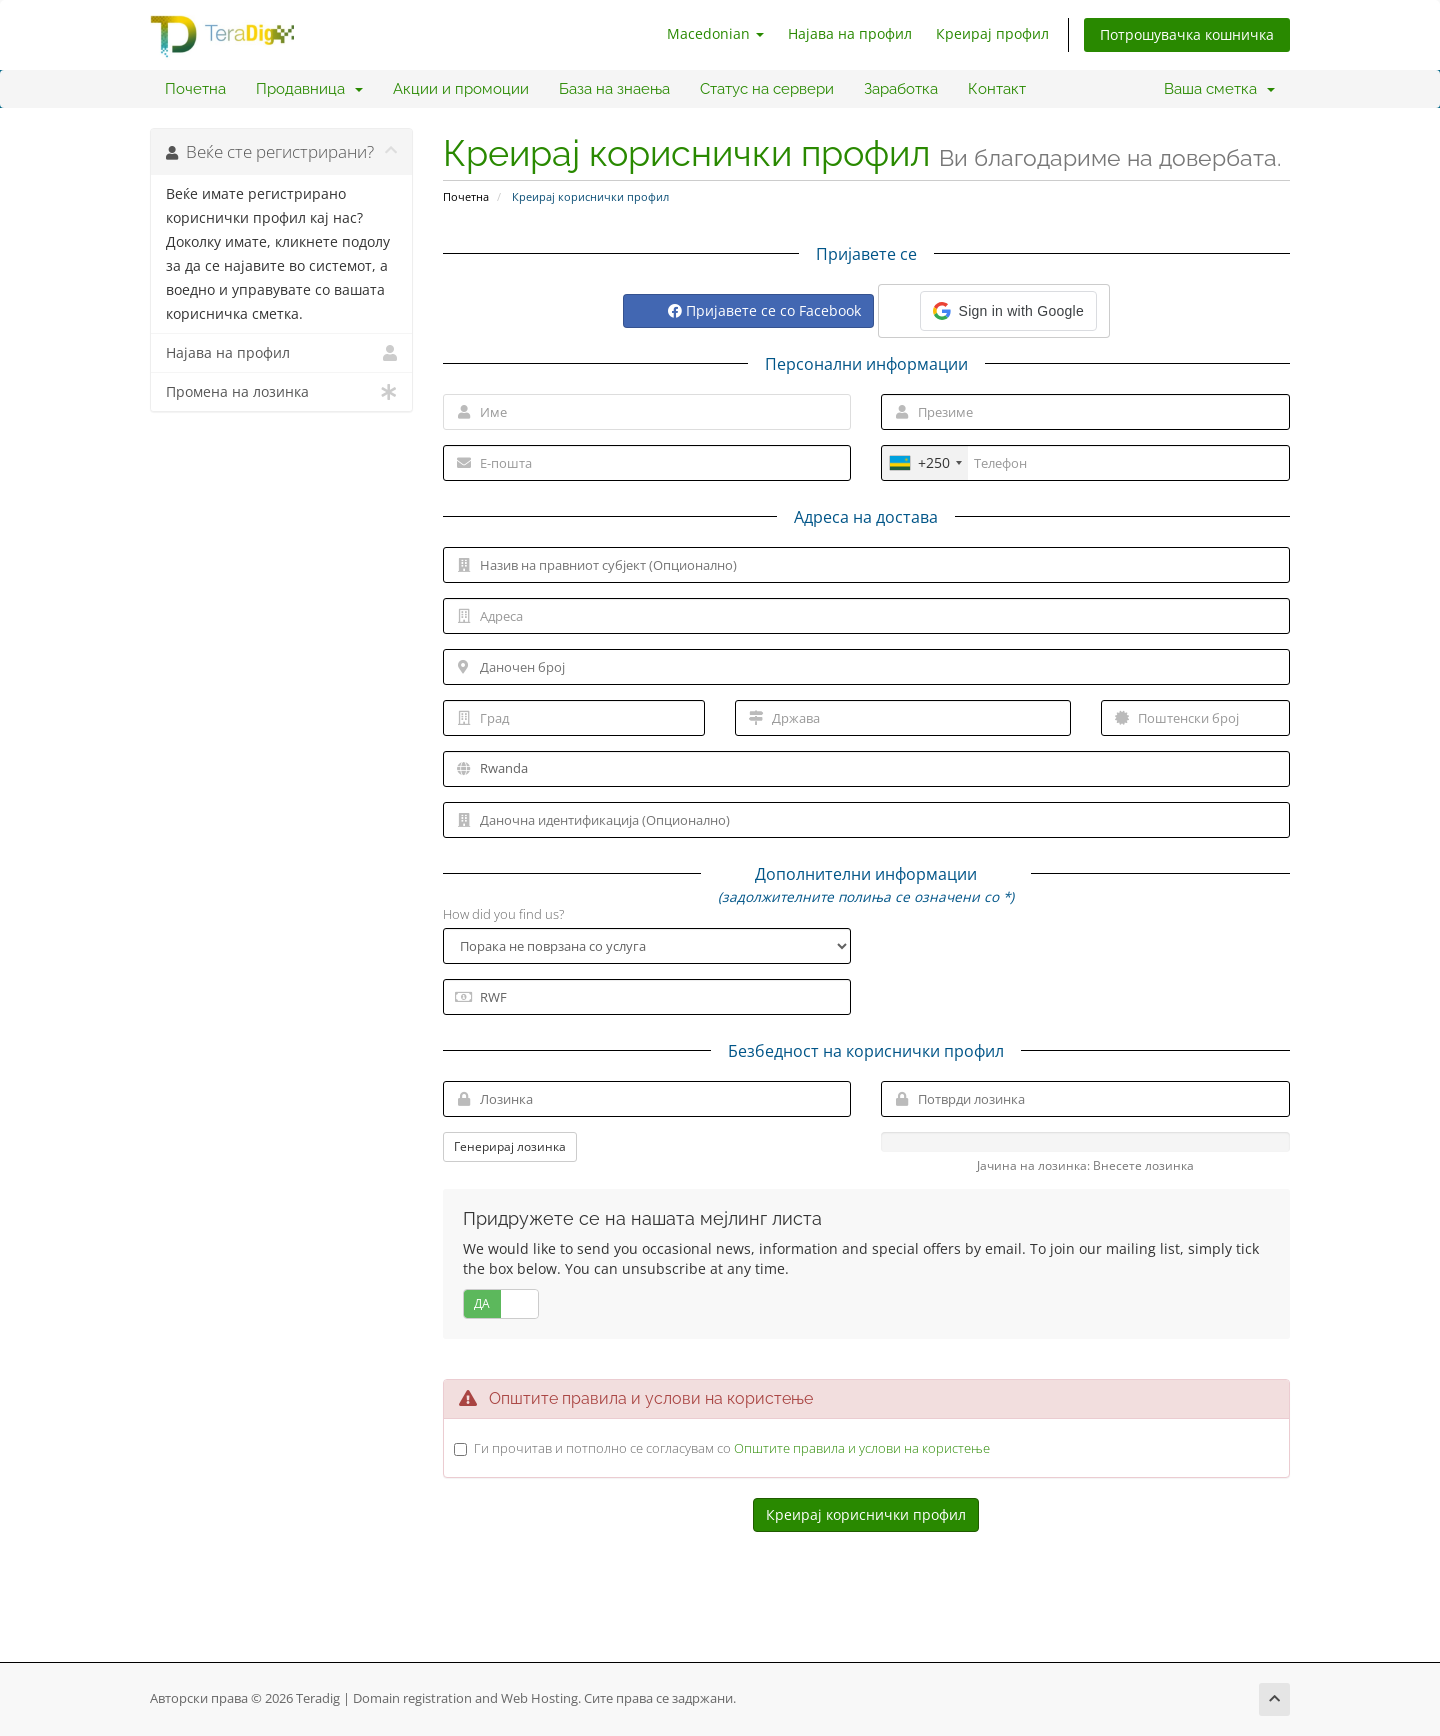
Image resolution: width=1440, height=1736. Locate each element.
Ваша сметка (1219, 89)
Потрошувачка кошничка (1187, 34)
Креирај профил (992, 33)
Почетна (195, 89)
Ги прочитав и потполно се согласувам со (732, 1448)
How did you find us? (503, 914)
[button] (1008, 311)
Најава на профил (850, 33)
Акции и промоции (461, 89)
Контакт (997, 89)
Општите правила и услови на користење (862, 1448)
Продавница (309, 89)
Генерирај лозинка (510, 1146)
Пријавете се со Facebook (764, 310)
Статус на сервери (767, 89)
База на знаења (614, 89)
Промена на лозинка (281, 392)
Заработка (901, 89)
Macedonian (715, 33)
